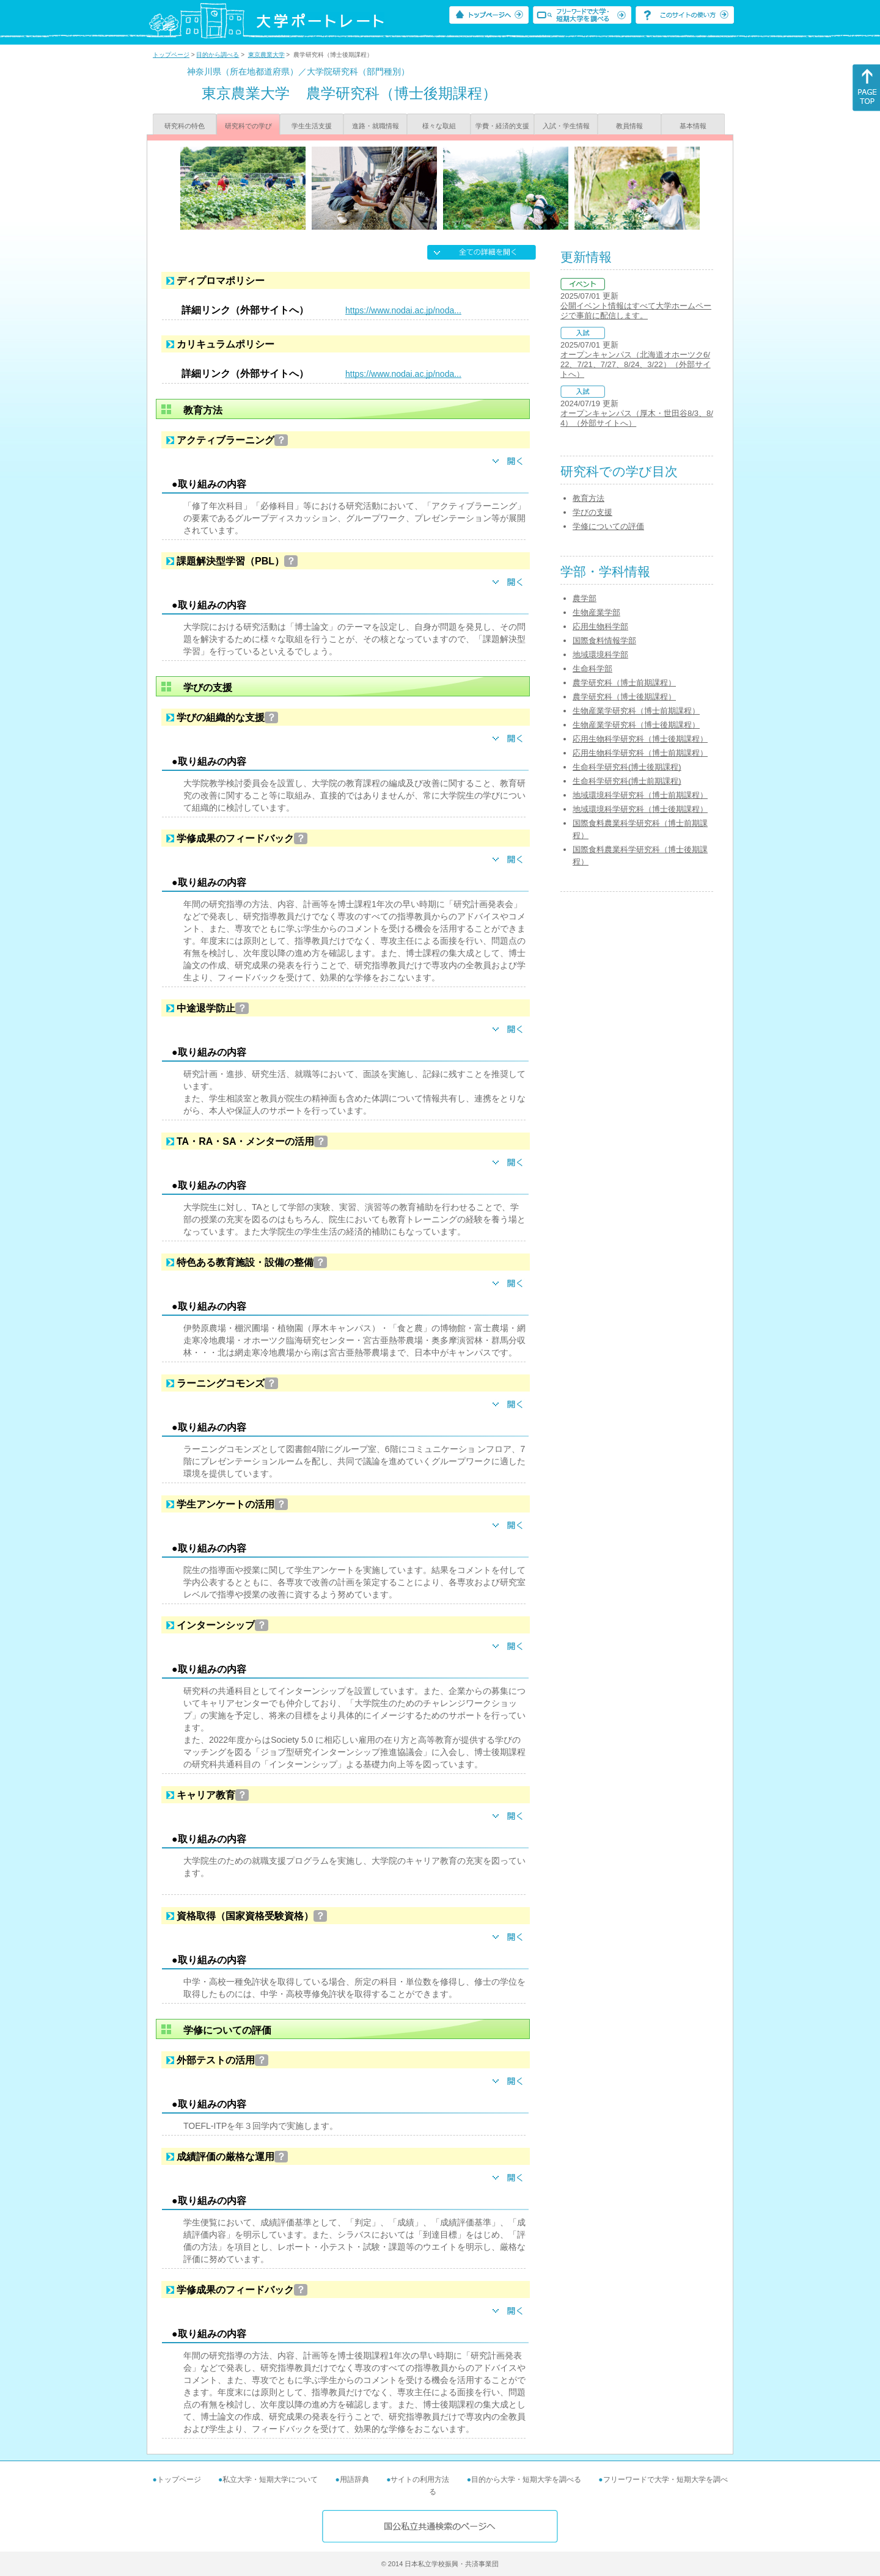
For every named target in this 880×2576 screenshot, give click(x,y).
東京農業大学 (266, 54)
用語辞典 (354, 2479)
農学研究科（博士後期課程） (624, 696)
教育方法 (588, 498)
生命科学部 (592, 668)
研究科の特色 (184, 126)
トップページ (171, 54)
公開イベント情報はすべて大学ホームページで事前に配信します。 (635, 310)
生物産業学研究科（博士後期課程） (636, 724)
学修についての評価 (608, 526)
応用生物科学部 (600, 626)
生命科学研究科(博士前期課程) (627, 781)
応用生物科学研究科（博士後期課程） (640, 738)
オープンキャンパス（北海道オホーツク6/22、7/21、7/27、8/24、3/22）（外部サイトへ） (635, 364)
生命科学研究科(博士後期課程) (627, 767)
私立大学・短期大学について (270, 2479)
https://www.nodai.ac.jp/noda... (403, 310)
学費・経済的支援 (502, 126)
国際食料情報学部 (604, 640)
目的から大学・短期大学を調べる (526, 2479)
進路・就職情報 (375, 126)
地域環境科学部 (600, 654)
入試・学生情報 (566, 126)
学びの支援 (592, 512)
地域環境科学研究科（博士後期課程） (640, 809)
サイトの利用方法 (420, 2479)
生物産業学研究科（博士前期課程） (636, 710)
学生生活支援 (312, 126)
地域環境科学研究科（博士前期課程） (640, 795)
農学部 (584, 598)
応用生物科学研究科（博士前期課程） (640, 752)
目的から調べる (217, 54)
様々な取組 (439, 126)
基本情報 (693, 126)
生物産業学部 (596, 612)
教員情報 (629, 126)
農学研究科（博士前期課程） (624, 682)
